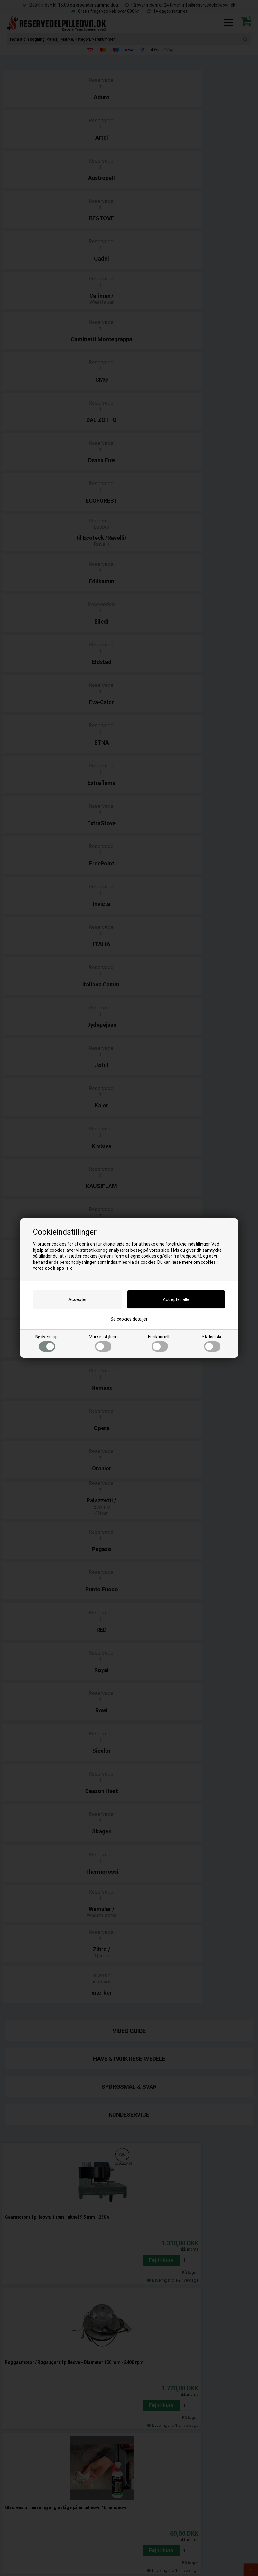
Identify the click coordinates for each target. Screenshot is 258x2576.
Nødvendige (47, 1343)
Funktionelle (160, 1343)
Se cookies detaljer (129, 1319)
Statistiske (212, 1343)
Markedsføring (103, 1343)
